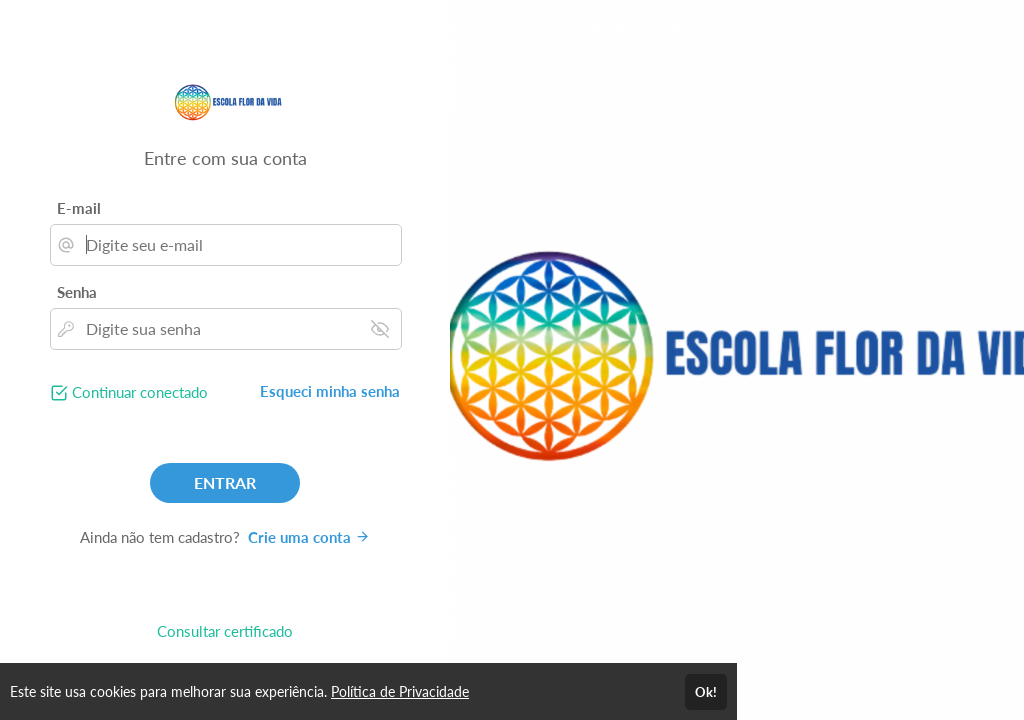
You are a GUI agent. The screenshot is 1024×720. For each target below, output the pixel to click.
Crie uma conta (309, 537)
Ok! (706, 692)
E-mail (79, 208)
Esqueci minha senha (330, 391)
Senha (77, 292)
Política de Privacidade (400, 691)
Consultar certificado (225, 631)
